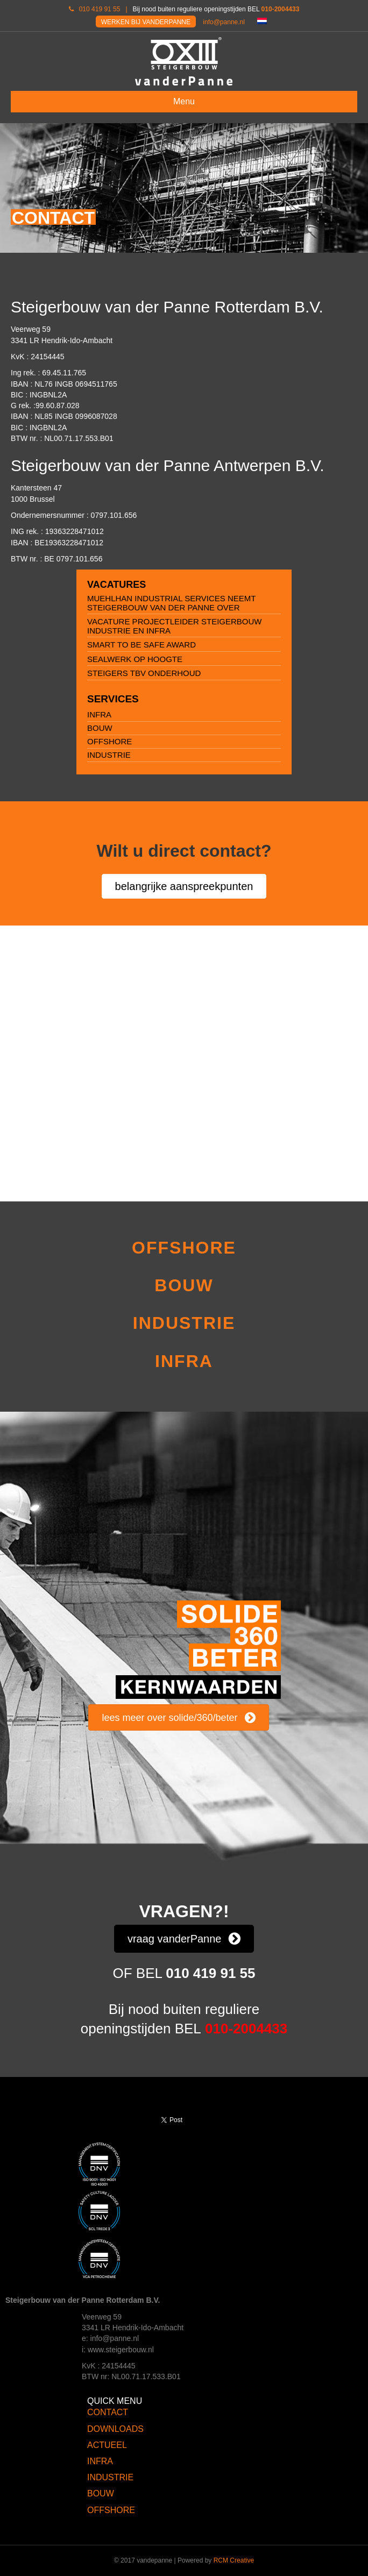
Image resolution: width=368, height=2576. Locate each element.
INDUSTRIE (109, 754)
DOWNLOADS (115, 2428)
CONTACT (107, 2412)
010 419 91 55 (100, 9)
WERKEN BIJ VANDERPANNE (145, 22)
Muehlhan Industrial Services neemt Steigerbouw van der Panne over (171, 603)
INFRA (99, 714)
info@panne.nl (224, 22)
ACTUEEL (107, 2445)
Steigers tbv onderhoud (144, 673)
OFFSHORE (109, 741)
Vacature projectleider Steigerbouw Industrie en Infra (174, 626)
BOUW (99, 727)
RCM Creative (234, 2560)
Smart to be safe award (141, 644)
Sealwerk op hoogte (134, 659)
